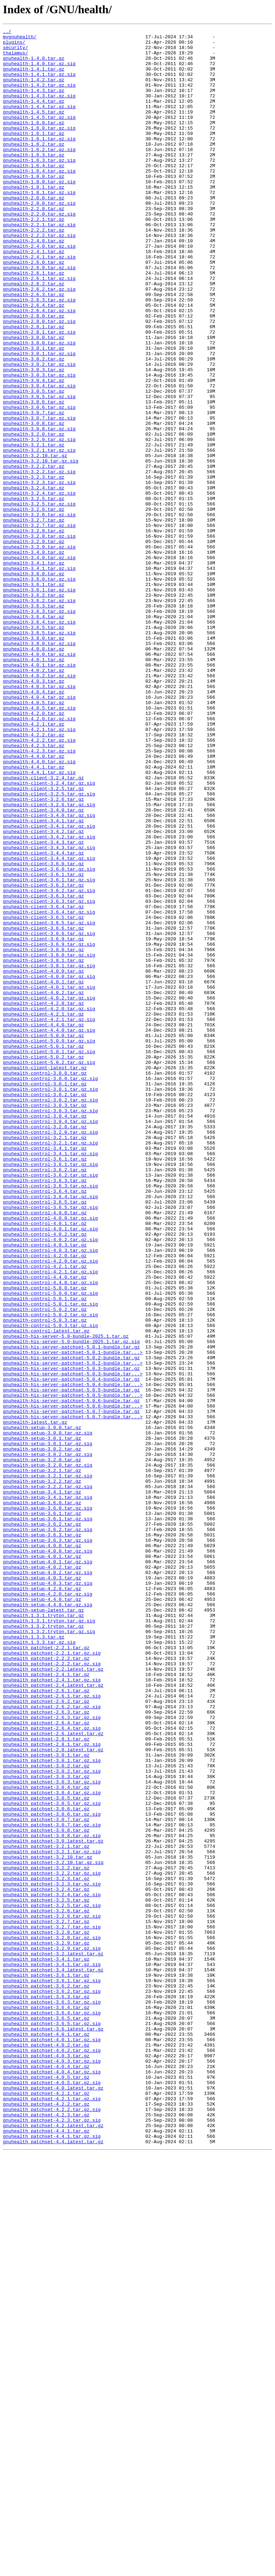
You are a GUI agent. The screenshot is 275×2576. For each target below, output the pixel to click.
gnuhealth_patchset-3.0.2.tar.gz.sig (52, 2120)
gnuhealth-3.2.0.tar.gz (33, 515)
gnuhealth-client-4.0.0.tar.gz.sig (49, 1166)
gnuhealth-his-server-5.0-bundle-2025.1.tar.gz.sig (71, 1604)
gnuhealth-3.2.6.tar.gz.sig (39, 612)
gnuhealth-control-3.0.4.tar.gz (45, 1334)
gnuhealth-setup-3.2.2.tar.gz (42, 1772)
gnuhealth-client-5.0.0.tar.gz (43, 1237)
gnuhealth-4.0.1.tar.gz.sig (39, 792)
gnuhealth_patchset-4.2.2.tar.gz (46, 2519)
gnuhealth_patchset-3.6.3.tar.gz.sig (52, 2397)
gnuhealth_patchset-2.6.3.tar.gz (46, 2049)
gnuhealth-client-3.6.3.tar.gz (43, 1069)
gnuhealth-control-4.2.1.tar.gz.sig (50, 1520)
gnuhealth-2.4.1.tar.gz (33, 296)
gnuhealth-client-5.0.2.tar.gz (43, 1263)
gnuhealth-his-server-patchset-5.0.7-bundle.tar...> (73, 1694)
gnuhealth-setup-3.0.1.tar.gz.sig (47, 1727)
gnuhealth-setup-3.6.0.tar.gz (42, 1798)
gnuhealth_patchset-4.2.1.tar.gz (46, 2506)
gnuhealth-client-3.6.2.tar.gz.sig (49, 1063)
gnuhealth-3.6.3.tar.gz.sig (39, 728)
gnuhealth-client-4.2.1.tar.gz (43, 1211)
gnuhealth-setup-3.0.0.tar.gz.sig (47, 1714)
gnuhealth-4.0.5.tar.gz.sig (39, 844)
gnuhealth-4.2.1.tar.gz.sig (39, 870)
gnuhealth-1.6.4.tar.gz (33, 193)
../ (7, 32)
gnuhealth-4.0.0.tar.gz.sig (39, 779)
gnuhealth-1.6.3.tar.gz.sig (39, 187)
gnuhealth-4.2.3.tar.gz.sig (39, 895)
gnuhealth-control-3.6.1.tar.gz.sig (50, 1392)
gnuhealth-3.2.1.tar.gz (33, 528)
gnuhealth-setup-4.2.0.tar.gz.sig (47, 1907)
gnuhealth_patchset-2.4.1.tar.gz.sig (52, 2010)
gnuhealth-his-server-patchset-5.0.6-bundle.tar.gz (71, 1675)
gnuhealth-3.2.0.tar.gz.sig (39, 522)
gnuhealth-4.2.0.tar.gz (33, 850)
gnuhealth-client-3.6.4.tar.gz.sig (49, 1089)
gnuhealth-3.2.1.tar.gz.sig (39, 535)
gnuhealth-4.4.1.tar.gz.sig (39, 921)
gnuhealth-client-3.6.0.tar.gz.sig (49, 1037)
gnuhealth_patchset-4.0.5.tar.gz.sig (52, 2493)
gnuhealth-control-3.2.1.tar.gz (45, 1359)
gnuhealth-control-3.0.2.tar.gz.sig (50, 1314)
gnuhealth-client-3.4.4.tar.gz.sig (49, 1024)
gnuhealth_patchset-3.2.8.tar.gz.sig (52, 2319)
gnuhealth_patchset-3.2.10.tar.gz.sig (53, 2229)
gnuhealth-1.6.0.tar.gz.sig (39, 148)
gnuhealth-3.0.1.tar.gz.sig (39, 419)
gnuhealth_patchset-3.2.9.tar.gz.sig (52, 2332)
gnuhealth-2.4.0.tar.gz (33, 283)
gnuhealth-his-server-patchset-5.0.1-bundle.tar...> (73, 1617)
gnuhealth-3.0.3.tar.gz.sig (39, 444)
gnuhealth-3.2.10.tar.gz (35, 541)
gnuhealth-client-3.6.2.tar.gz (43, 1057)
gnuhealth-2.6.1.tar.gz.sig (39, 328)
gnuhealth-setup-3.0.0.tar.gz (42, 1707)
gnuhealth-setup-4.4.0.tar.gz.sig (47, 1920)
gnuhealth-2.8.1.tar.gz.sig (39, 393)
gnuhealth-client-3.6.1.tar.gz (43, 1044)
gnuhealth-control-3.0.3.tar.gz (45, 1321)
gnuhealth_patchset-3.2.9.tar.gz (46, 2326)
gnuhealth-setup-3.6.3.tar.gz (42, 1836)
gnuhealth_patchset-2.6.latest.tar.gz (53, 2075)
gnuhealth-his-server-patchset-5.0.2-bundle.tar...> (73, 1630)
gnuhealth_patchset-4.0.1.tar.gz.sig (52, 2442)
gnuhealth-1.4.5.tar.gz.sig (39, 135)
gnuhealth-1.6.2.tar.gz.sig (39, 174)
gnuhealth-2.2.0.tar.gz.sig (39, 251)
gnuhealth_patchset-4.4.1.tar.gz (46, 2551)
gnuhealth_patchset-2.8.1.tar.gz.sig (52, 2087)
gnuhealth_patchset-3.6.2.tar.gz (46, 2377)
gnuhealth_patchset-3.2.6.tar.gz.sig (52, 2294)
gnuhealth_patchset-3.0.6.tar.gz (46, 2165)
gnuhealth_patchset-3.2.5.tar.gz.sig (52, 2281)
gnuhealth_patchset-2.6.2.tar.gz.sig (52, 2042)
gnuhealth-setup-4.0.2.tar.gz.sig (47, 1881)
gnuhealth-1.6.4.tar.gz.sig (39, 200)
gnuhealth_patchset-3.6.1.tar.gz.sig (52, 2371)
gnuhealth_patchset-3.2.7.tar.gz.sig (52, 2307)
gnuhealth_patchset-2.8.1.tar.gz (46, 2081)
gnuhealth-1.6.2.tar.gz (33, 167)
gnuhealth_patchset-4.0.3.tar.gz (46, 2461)
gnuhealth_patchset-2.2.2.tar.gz (46, 1984)
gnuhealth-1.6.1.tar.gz (33, 154)
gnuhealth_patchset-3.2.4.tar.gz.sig (52, 2268)
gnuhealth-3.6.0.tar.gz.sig (39, 689)
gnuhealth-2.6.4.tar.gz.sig (39, 367)
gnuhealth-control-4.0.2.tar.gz (45, 1475)
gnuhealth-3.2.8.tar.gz (33, 631)
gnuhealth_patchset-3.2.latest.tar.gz (53, 2339)
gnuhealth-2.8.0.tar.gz (33, 374)
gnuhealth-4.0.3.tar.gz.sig (39, 818)
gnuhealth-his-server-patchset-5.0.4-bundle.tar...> (73, 1656)
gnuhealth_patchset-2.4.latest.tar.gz (53, 2017)
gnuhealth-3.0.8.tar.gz (33, 502)
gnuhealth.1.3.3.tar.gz (33, 1959)
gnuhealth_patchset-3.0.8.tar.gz (46, 2191)
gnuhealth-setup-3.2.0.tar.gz (42, 1746)
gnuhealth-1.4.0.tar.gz (33, 64)
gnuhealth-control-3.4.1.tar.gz (45, 1372)
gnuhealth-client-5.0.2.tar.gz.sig (49, 1269)
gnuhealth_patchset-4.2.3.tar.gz (46, 2532)
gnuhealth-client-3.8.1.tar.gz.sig (49, 1153)
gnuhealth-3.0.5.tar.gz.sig (39, 470)
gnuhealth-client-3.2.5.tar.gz (43, 941)
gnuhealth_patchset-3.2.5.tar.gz (46, 2274)
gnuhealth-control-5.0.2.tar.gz (45, 1566)
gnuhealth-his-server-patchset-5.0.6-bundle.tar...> (73, 1682)
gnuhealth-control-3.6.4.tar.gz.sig (50, 1430)
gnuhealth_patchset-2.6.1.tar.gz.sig (52, 2030)
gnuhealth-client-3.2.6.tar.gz (43, 953)
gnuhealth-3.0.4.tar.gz (33, 451)
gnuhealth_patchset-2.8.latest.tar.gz (53, 2094)
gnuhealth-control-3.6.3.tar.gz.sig (50, 1417)
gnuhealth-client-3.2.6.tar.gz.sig (49, 960)
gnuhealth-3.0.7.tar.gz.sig (39, 496)
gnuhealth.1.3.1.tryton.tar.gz (43, 1933)
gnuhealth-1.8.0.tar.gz (33, 206)
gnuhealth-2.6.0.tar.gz (33, 309)
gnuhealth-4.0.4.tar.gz (33, 825)
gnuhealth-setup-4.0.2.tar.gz (42, 1875)
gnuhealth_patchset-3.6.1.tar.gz (46, 2365)
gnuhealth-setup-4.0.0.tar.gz (42, 1849)
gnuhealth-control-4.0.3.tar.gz (45, 1488)
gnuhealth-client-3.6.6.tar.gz (43, 1108)
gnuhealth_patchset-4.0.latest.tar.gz (53, 2500)
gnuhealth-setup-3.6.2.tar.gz (42, 1823)
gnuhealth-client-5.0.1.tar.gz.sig (49, 1256)
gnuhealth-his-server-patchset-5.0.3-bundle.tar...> (73, 1643)
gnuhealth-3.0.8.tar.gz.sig (39, 509)
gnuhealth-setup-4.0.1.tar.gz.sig (47, 1868)
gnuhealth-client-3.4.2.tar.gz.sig (49, 999)
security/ (15, 51)
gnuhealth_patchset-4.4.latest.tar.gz (53, 2564)
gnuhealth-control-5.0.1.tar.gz (45, 1553)
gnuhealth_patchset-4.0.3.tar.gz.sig (52, 2468)
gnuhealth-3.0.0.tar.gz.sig (39, 406)
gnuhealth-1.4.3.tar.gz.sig (39, 109)
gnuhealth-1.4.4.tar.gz (33, 116)
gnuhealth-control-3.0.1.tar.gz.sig (50, 1301)
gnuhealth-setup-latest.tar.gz (43, 1926)
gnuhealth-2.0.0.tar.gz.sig (39, 238)
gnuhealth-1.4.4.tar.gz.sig (39, 122)
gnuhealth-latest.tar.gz (35, 1701)
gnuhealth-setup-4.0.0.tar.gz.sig (47, 1856)
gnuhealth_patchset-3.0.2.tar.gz (46, 2113)
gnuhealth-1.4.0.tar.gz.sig (39, 71)
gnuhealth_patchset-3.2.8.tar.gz (46, 2313)
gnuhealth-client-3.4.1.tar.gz (43, 979)
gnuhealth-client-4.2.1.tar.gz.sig (49, 1218)
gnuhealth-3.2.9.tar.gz (33, 644)
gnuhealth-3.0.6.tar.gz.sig (39, 483)
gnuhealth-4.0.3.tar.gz (33, 812)
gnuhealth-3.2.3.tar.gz (33, 567)
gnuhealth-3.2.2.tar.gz (33, 554)
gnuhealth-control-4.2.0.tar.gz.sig (50, 1508)
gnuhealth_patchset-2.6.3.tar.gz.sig (52, 2055)
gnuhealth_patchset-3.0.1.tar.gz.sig (52, 2107)
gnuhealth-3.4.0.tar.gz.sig (39, 663)
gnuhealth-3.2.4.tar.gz (33, 580)
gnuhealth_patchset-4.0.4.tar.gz (46, 2474)
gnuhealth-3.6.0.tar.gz (33, 683)
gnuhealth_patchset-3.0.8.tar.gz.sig (52, 2197)
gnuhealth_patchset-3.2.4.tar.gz (46, 2261)
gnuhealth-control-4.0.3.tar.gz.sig (50, 1495)
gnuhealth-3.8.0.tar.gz (33, 760)
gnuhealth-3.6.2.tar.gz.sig (39, 715)
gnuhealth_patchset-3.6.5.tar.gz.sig (52, 2423)
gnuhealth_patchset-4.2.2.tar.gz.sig (52, 2526)
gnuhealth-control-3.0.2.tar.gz (45, 1308)
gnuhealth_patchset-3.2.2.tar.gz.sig (52, 2242)
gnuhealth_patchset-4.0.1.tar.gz (46, 2435)
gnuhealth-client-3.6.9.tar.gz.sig (49, 1127)
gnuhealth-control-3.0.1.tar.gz (45, 1295)
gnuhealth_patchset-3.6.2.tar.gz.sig (52, 2384)
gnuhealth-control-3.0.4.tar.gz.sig (50, 1340)
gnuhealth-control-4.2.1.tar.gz (45, 1514)
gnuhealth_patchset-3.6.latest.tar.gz (53, 2429)
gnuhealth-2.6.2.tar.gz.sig (39, 341)
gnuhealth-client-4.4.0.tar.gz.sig (49, 1231)
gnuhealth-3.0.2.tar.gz (33, 425)
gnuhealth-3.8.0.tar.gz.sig (39, 767)
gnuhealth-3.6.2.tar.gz (33, 709)
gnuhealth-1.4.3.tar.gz (33, 103)
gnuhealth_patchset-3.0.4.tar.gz (46, 2139)
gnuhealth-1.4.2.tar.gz (33, 90)
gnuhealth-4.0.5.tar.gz (33, 837)
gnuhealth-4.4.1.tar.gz (33, 915)
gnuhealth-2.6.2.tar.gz (33, 335)
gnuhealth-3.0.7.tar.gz (33, 489)
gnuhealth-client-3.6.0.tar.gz (43, 1031)
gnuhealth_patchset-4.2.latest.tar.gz (53, 2545)
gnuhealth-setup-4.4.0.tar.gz (42, 1914)
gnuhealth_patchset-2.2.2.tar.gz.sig (52, 1991)
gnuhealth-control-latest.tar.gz (46, 1591)
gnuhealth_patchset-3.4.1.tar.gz (46, 2345)
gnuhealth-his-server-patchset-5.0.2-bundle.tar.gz (71, 1624)
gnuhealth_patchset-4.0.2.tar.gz (46, 2448)
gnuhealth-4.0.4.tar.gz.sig (39, 831)
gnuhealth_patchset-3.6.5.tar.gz (46, 2416)
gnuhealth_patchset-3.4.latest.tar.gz (53, 2358)
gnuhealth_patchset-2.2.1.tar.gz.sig (52, 1978)
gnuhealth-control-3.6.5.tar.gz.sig (50, 1443)
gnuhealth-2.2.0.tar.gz (33, 245)
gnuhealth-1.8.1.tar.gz (33, 219)
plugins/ (14, 45)
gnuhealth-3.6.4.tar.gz (33, 734)
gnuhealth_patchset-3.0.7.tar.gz (46, 2178)
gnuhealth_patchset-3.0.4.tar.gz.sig (52, 2145)
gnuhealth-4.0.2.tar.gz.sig (39, 805)
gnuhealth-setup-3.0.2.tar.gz (42, 1733)
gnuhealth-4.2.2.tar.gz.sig (39, 883)
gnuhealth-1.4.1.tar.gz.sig (39, 84)
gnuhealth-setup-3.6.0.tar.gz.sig (47, 1804)
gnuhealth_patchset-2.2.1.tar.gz (46, 1972)
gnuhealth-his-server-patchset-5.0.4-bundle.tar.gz (71, 1649)
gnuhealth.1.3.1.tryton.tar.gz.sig (49, 1939)
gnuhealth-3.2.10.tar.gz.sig (40, 547)
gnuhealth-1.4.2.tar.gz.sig (39, 96)
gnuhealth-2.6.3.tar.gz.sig (39, 354)
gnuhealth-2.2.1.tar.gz (33, 258)
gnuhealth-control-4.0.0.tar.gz (45, 1450)
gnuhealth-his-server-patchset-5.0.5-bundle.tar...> (73, 1669)
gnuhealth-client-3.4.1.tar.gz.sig (49, 986)
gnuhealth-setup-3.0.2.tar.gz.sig (47, 1740)
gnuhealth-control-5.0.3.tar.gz (45, 1578)
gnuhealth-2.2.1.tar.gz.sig (39, 264)
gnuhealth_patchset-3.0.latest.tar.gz (53, 2203)
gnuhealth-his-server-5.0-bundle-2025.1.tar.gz (66, 1598)
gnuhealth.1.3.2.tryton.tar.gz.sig (49, 1952)
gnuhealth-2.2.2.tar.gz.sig (39, 277)
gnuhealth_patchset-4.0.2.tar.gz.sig (52, 2455)
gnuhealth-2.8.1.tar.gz (33, 386)
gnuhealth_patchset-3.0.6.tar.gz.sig (52, 2171)
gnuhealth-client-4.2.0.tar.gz (43, 1198)
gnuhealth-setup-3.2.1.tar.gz (42, 1759)
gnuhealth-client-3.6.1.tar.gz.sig (49, 1050)
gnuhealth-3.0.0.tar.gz (33, 399)
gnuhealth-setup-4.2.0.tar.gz (42, 1901)
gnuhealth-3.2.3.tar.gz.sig (39, 573)
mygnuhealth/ (20, 38)
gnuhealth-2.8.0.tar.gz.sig (39, 380)
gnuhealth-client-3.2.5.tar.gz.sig (49, 947)
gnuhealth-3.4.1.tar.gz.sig (39, 676)
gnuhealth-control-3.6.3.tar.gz (45, 1411)
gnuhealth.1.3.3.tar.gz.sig (39, 1965)
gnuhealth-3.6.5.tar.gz (33, 747)
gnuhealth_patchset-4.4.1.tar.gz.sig (52, 2558)
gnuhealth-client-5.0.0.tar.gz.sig (49, 1243)
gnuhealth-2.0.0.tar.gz (33, 232)
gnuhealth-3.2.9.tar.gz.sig (39, 651)
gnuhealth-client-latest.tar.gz (45, 1276)
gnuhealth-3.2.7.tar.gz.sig (39, 625)
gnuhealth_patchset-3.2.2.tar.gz (46, 2236)
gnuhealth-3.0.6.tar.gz (33, 477)
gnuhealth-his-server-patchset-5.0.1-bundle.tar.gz (71, 1611)
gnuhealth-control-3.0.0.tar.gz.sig (50, 1288)
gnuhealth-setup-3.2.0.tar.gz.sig (47, 1752)
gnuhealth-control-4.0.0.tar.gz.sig (50, 1456)
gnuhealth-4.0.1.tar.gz (33, 786)
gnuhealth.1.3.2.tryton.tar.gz (43, 1946)
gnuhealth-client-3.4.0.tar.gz (43, 966)
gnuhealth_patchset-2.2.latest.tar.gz (53, 1997)
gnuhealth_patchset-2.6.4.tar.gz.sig (52, 2068)
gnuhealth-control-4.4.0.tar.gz (45, 1527)
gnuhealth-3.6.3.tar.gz (33, 721)
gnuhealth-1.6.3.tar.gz (33, 180)
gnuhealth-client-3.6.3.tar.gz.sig (49, 1076)
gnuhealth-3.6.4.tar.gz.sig (39, 741)
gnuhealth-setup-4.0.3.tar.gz (42, 1888)
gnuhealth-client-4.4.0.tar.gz (43, 1224)
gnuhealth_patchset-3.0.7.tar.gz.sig (52, 2184)
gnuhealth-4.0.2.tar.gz (33, 799)
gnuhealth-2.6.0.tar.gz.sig (39, 316)
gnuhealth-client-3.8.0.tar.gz (43, 1134)
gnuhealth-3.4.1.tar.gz (33, 670)
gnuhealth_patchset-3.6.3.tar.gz (46, 2390)
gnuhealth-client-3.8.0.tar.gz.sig (49, 1140)
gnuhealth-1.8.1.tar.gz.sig (39, 225)
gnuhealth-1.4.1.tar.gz (33, 77)
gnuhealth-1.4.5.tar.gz (33, 129)
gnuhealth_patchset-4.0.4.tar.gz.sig (52, 2481)
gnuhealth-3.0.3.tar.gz (33, 438)
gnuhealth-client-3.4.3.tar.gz (43, 1005)
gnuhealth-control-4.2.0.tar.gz (45, 1501)
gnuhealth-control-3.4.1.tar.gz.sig (50, 1379)
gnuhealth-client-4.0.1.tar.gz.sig (49, 1179)
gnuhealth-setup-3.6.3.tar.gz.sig (47, 1843)
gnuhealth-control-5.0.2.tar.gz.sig (50, 1572)
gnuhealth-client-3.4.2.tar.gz (43, 992)
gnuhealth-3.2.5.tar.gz (33, 593)
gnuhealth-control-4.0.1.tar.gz (45, 1462)
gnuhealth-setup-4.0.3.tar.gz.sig (47, 1894)
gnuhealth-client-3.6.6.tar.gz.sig (49, 1115)
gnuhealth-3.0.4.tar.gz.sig (39, 457)
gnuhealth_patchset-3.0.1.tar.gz (46, 2100)
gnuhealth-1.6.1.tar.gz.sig (39, 161)
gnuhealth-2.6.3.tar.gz (33, 348)
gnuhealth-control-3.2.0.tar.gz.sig (50, 1353)
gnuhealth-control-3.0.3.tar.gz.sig (50, 1327)
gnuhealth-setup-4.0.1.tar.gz (42, 1862)
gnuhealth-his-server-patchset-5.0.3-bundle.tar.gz (71, 1636)
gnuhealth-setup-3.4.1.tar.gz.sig (47, 1791)
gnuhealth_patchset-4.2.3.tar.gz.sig (52, 2539)
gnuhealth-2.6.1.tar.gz (33, 322)
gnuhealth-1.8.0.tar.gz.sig (39, 212)
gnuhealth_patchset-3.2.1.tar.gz (46, 2210)
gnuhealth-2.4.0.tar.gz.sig (39, 290)
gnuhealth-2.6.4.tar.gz (33, 361)
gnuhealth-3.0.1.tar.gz (33, 412)
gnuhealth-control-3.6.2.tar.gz (45, 1398)
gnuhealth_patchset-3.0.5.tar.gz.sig (52, 2158)
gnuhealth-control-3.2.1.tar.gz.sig (50, 1366)
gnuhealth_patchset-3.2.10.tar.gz (47, 2223)
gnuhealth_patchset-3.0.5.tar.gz (46, 2152)
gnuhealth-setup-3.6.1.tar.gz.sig (47, 1817)
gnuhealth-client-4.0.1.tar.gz (43, 1173)
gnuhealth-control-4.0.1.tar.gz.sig (50, 1469)
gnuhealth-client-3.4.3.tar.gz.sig (49, 1011)
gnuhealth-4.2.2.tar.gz (33, 876)
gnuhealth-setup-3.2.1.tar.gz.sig (47, 1765)
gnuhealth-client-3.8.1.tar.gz (43, 1147)
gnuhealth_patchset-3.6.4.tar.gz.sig (52, 2410)
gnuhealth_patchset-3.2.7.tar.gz (46, 2300)
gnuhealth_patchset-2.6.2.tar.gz (46, 2036)
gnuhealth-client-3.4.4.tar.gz (43, 1018)
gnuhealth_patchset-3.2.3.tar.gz (46, 2249)
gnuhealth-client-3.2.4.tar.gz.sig (49, 934)
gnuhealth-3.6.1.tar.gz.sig (39, 702)
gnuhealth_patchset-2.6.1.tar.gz (46, 2023)
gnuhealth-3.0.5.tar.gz (33, 464)
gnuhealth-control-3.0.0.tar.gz (45, 1282)
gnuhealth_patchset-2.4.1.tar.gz (46, 2004)
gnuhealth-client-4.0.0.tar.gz (43, 1160)
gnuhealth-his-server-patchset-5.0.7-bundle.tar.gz (71, 1688)
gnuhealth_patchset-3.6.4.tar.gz (46, 2403)
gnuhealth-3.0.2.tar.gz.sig (39, 431)
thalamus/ (15, 58)
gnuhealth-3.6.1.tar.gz (33, 696)
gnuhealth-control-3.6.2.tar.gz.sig (50, 1404)
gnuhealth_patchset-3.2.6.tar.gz (46, 2287)
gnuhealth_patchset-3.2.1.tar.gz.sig (52, 2216)
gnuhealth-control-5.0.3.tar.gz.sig (50, 1585)
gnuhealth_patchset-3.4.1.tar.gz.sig (52, 2352)
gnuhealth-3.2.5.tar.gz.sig (39, 599)
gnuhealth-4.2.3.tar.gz (33, 889)
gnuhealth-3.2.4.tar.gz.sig (39, 586)
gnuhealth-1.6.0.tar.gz (33, 142)
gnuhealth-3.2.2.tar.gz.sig (39, 560)
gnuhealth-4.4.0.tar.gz (33, 902)
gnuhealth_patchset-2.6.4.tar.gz (46, 2062)
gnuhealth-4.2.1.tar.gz (33, 863)
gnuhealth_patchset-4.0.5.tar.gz (46, 2487)
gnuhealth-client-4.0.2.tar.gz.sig (49, 1192)
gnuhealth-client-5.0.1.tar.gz (43, 1250)
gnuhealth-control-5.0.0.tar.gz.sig (50, 1546)
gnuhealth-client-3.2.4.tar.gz (43, 928)
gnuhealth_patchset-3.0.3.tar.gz (46, 2126)
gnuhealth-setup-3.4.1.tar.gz (42, 1785)
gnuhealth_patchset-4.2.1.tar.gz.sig (52, 2513)
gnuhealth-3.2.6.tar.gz (33, 605)
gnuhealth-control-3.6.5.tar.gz (45, 1437)
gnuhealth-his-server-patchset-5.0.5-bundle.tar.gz (71, 1662)
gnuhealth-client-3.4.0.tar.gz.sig (49, 973)
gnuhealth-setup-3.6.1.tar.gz (42, 1810)
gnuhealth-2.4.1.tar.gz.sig (39, 303)
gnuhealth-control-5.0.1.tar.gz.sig (50, 1559)
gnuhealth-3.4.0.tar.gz (33, 657)
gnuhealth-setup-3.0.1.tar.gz (42, 1720)
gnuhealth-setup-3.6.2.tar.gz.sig (47, 1830)
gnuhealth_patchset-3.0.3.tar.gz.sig (52, 2133)
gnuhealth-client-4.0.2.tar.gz (43, 1185)
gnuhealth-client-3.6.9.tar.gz (43, 1121)
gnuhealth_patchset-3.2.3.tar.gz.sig (52, 2255)
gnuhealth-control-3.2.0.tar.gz (45, 1346)
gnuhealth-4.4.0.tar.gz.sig (39, 908)
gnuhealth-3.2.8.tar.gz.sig (39, 638)
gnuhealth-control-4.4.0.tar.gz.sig (50, 1533)
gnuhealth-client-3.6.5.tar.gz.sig (49, 1102)
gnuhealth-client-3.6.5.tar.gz (43, 1095)
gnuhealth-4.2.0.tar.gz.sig (39, 857)
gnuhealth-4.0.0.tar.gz (33, 773)
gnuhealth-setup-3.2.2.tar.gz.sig (47, 1778)
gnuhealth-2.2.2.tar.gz (33, 270)
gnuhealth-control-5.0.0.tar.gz (45, 1540)
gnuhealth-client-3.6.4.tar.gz (43, 1082)
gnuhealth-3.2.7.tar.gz (33, 618)
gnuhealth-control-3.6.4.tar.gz (45, 1424)
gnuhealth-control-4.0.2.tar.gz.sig (50, 1482)
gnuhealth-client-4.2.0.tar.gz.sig (49, 1205)
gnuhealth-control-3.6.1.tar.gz (45, 1385)
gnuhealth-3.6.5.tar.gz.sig (39, 754)
